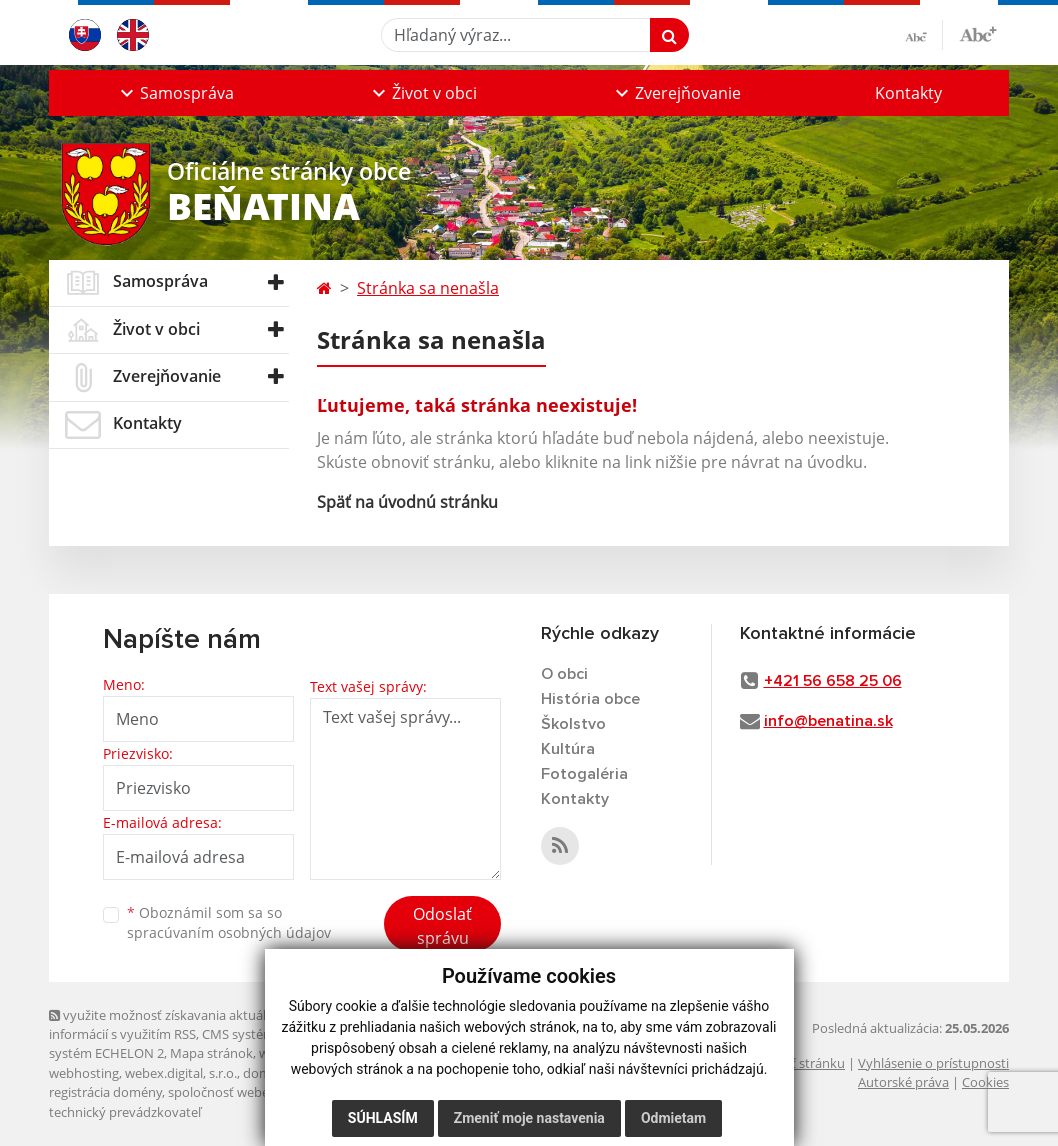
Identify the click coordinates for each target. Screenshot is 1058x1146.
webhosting (84, 1073)
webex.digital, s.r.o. (181, 1073)
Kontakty (908, 93)
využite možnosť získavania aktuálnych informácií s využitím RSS (172, 1024)
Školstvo (573, 724)
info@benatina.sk (828, 721)
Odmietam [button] (673, 1118)
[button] (175, 93)
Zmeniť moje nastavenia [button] (529, 1118)
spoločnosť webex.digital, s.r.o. (258, 1092)
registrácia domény (105, 1092)
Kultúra (568, 749)
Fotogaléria (584, 774)
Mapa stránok (211, 1053)
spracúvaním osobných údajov (229, 932)
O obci (564, 674)
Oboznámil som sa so (229, 923)
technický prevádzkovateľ (125, 1112)
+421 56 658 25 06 (833, 681)
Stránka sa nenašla (428, 288)
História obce (590, 699)
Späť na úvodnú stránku (407, 502)
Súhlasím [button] (383, 1118)
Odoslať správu (442, 926)
